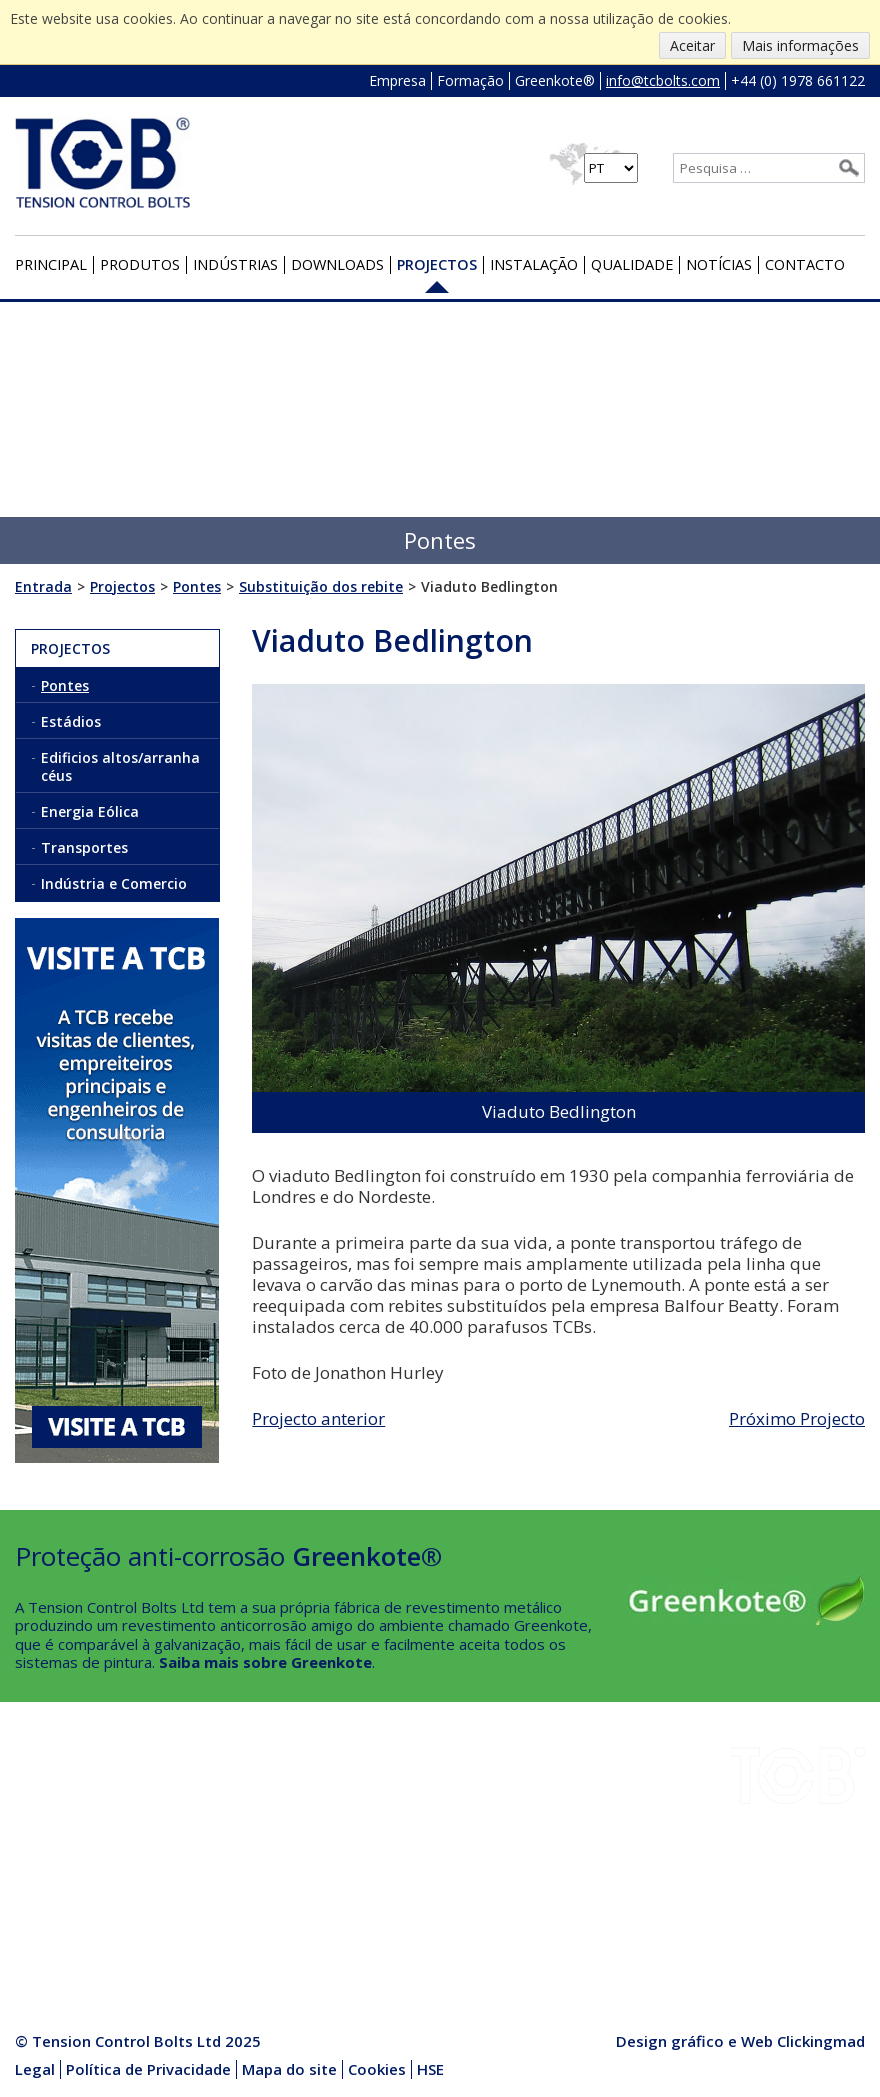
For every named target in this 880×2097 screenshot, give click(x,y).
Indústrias (235, 264)
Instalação (534, 264)
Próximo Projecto (797, 1418)
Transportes (84, 847)
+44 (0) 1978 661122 (798, 80)
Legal (35, 2069)
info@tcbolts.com (663, 80)
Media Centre (208, 1914)
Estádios (71, 721)
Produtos (140, 264)
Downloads (337, 264)
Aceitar (692, 45)
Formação (470, 80)
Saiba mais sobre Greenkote (265, 1662)
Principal (51, 264)
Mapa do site (289, 2069)
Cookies (377, 2069)
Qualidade (632, 264)
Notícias (719, 264)
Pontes (65, 685)
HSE (176, 1843)
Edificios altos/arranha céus (120, 766)
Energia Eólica (90, 811)
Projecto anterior (318, 1418)
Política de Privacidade (148, 2069)
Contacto (805, 264)
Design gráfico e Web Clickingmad (740, 2041)
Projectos (437, 264)
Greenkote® (555, 80)
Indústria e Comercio (114, 883)
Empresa (397, 80)
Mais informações (800, 45)
